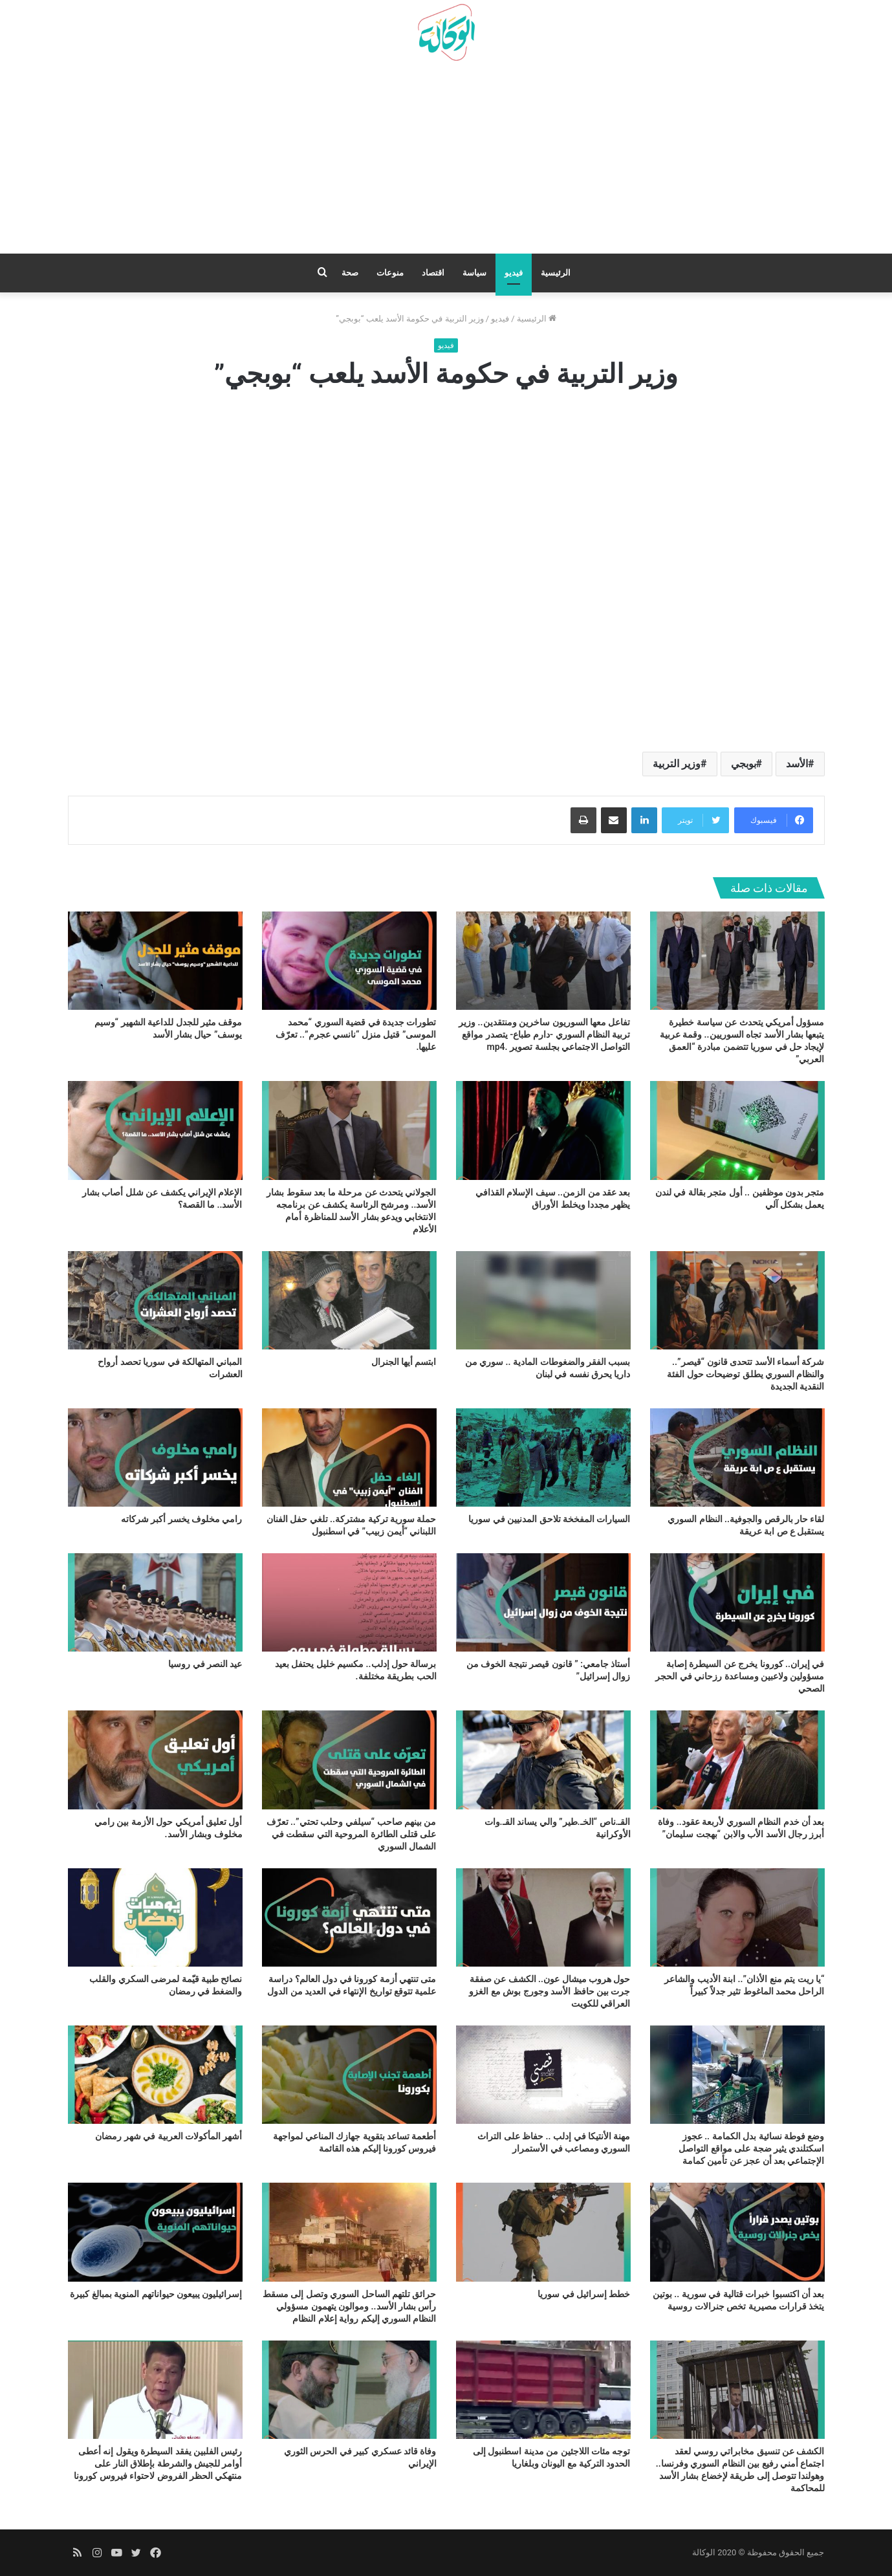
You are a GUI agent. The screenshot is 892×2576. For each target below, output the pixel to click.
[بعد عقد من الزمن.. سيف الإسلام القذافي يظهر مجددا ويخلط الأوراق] (543, 1130)
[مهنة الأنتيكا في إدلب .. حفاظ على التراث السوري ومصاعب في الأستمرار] (543, 2074)
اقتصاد (433, 273)
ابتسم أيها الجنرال (404, 1362)
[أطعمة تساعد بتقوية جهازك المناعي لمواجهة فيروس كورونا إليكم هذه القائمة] (349, 2074)
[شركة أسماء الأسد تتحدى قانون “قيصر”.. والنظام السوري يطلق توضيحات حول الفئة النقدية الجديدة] (737, 1300)
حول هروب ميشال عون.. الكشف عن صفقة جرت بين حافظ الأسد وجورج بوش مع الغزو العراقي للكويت (549, 1991)
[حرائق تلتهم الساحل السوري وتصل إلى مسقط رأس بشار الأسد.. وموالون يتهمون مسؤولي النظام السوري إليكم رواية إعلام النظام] (349, 2232)
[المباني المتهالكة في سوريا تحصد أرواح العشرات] (155, 1300)
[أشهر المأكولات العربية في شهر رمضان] (155, 2074)
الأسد (797, 764)
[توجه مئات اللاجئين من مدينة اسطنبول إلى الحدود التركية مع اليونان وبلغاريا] (543, 2390)
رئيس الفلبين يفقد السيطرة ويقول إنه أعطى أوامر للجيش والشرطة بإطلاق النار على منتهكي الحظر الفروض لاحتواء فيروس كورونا (158, 2463)
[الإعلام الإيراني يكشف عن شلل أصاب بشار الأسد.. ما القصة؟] (155, 1130)
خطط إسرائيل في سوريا (584, 2294)
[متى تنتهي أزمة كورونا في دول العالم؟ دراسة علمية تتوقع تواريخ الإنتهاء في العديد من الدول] (349, 1917)
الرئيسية (556, 273)
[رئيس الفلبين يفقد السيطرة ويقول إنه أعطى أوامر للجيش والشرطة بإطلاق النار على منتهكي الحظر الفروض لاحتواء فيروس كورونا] (155, 2390)
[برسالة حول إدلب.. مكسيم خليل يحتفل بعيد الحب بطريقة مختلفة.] (349, 1602)
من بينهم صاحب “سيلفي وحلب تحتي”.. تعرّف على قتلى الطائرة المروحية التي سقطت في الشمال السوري (352, 1834)
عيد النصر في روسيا (205, 1664)
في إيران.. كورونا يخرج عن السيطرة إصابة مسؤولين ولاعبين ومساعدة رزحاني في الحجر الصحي (739, 1676)
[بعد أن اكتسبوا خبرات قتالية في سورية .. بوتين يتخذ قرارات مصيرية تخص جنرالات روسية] (737, 2232)
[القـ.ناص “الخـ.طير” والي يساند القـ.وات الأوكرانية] (543, 1759)
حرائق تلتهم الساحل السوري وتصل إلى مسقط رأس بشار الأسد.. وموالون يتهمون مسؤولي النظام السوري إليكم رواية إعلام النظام (350, 2306)
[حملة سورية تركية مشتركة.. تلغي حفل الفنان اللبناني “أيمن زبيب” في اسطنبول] (349, 1457)
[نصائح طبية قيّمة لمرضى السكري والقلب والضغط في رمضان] (155, 1917)
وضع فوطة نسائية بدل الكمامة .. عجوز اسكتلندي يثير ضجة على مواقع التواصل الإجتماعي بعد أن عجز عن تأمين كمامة (751, 2148)
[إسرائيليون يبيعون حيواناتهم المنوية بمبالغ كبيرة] (155, 2232)
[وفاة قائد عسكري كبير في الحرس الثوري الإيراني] (349, 2390)
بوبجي (743, 764)
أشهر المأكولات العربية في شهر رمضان (168, 2136)
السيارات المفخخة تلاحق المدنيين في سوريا (549, 1519)
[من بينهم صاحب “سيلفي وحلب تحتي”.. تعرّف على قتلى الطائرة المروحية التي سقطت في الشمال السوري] (349, 1759)
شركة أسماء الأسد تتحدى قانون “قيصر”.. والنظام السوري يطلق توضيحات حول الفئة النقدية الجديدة (745, 1374)
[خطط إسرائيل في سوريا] (543, 2232)
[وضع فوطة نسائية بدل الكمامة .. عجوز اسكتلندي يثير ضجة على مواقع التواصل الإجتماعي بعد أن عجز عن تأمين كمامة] (737, 2074)
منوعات (390, 273)
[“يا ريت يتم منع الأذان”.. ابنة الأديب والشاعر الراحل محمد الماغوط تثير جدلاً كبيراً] (737, 1917)
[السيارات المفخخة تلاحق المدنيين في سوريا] (543, 1457)
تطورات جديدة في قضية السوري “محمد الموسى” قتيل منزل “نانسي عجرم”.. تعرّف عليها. (356, 1034)
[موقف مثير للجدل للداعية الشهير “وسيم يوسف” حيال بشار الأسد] (155, 960)
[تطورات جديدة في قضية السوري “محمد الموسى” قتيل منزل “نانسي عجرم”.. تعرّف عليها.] (349, 960)
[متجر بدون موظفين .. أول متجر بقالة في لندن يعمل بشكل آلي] (737, 1130)
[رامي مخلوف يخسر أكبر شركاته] (155, 1457)
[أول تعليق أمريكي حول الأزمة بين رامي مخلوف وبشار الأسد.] (155, 1759)
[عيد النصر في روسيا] (155, 1602)
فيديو (514, 273)
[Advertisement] (446, 162)
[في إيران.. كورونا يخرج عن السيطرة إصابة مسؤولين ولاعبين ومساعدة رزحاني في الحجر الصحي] (737, 1602)
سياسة (474, 273)
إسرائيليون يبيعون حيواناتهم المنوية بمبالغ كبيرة (156, 2294)
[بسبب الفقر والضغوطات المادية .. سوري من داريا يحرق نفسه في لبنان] (543, 1300)
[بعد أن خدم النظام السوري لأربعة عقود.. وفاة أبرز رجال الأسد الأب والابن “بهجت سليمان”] (737, 1759)
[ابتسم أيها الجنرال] (349, 1300)
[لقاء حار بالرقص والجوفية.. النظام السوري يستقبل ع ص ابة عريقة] (737, 1457)
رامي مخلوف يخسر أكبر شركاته (182, 1519)
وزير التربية (677, 764)
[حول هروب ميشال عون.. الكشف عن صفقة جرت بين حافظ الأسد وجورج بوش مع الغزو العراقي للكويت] (543, 1917)
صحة (350, 273)
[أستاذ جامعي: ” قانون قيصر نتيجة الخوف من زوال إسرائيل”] (543, 1602)
